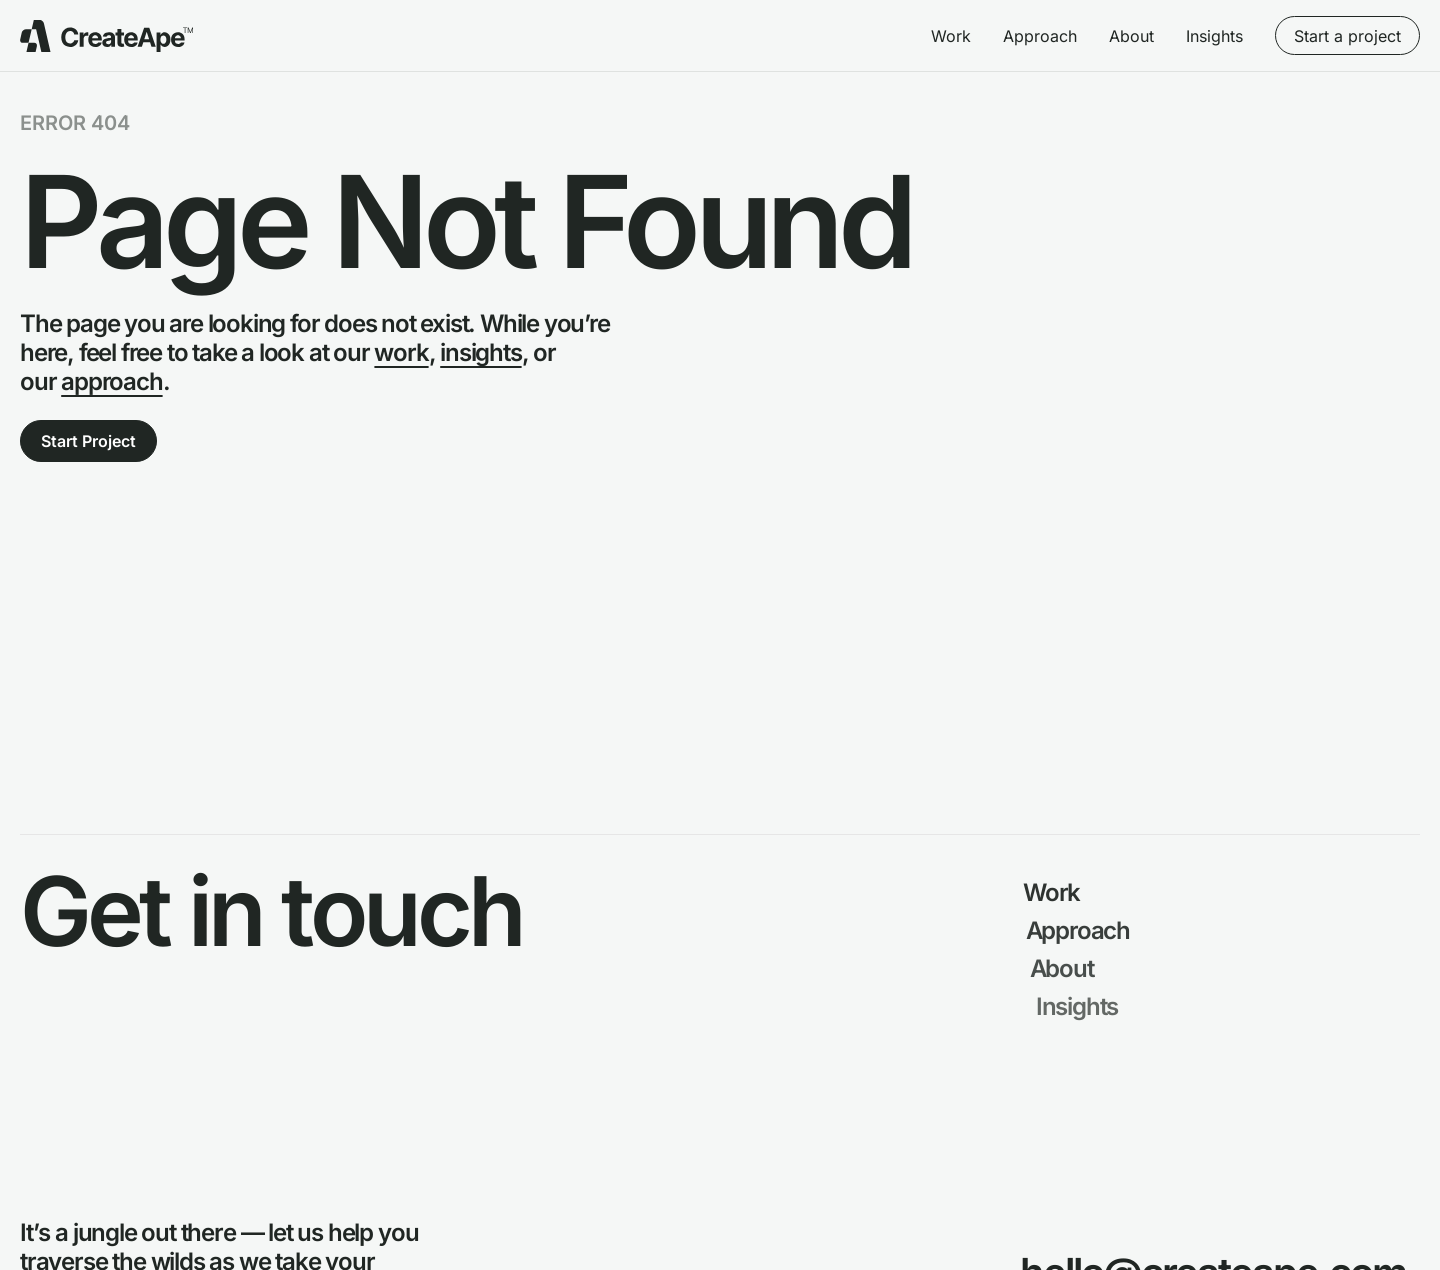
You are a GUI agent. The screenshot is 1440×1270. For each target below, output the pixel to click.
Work (951, 36)
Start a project (1347, 36)
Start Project (88, 441)
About (1131, 36)
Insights (1214, 36)
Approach (1040, 36)
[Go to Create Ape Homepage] (106, 36)
